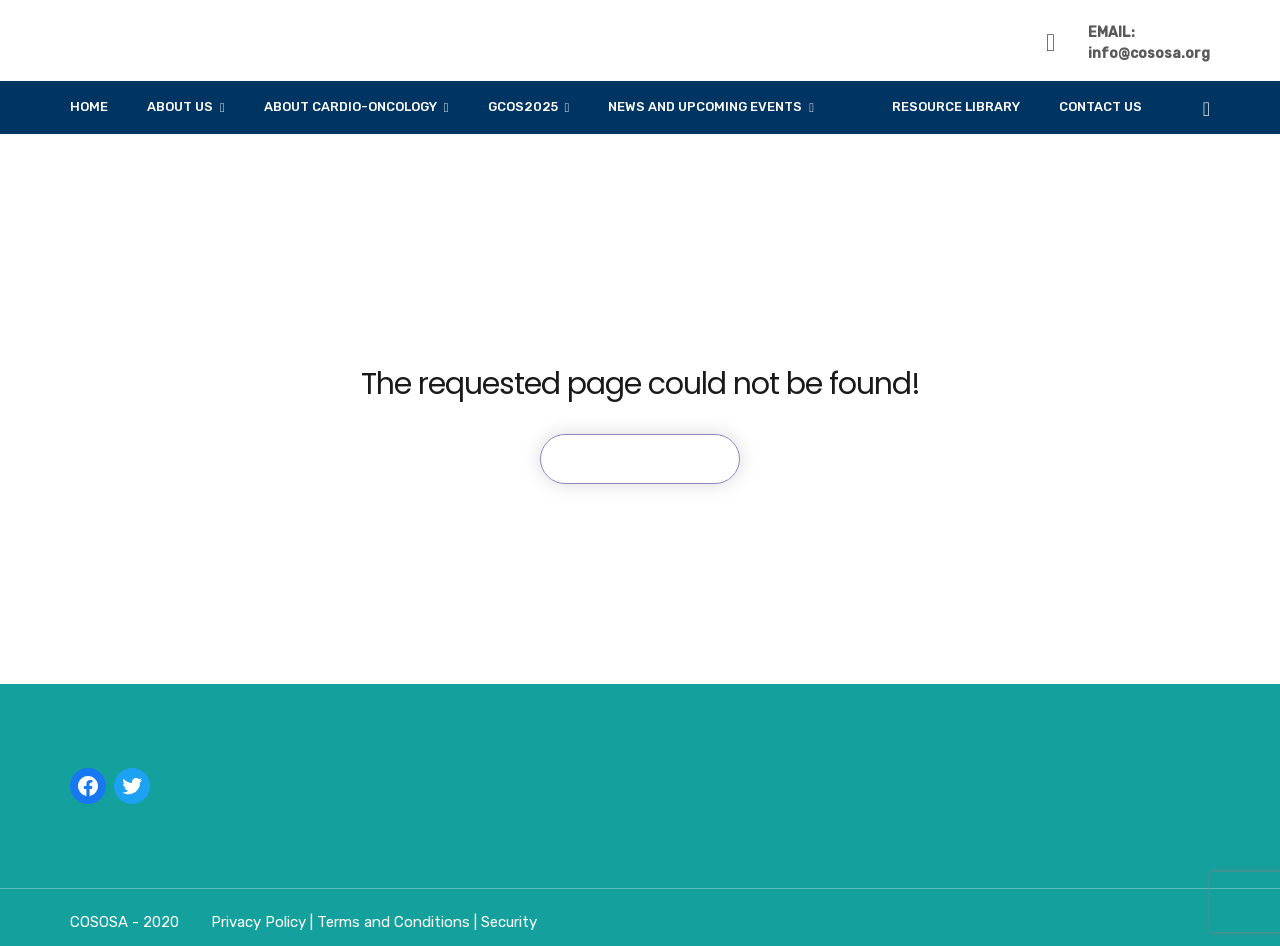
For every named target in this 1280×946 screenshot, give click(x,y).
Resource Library (956, 106)
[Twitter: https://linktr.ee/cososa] (132, 786)
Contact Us (1100, 106)
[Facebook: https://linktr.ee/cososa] (88, 786)
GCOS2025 (523, 106)
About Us (180, 106)
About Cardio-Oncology (350, 106)
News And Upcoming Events (705, 106)
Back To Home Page (640, 458)
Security (509, 922)
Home (89, 106)
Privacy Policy (260, 922)
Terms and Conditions (395, 922)
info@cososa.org (1149, 53)
